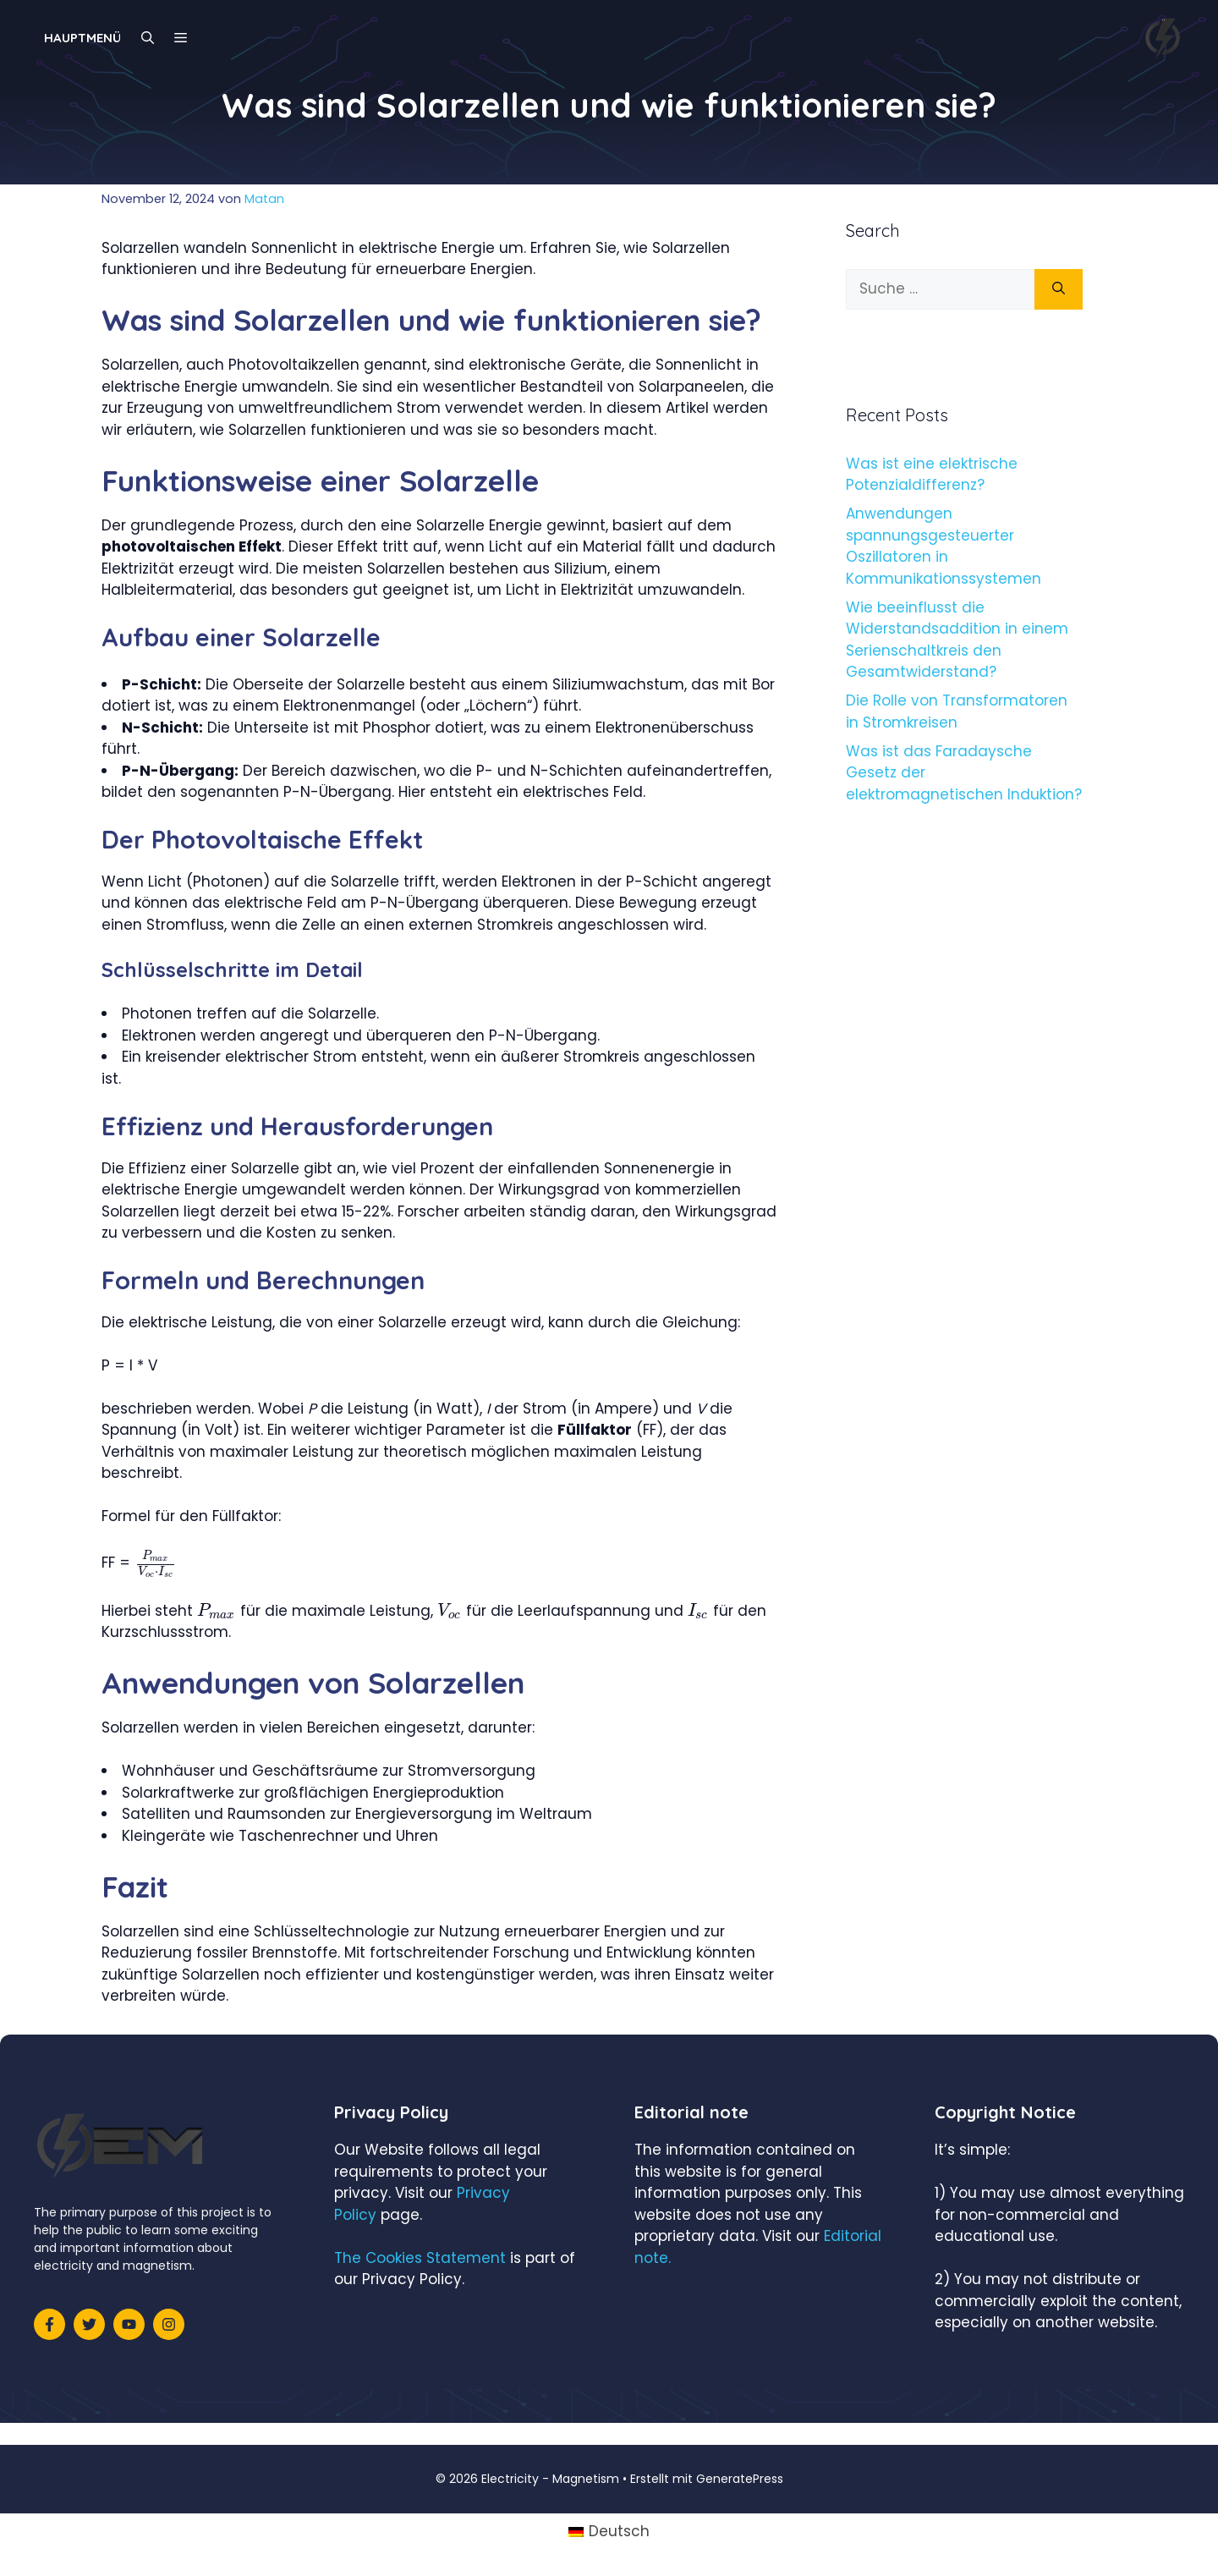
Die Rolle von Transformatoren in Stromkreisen (956, 711)
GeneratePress (739, 2478)
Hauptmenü (82, 38)
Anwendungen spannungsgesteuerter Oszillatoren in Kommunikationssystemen (943, 546)
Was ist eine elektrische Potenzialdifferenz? (932, 474)
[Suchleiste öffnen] (147, 38)
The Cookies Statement (420, 2258)
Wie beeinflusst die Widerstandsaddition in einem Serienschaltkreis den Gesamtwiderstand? (957, 640)
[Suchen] (1058, 289)
